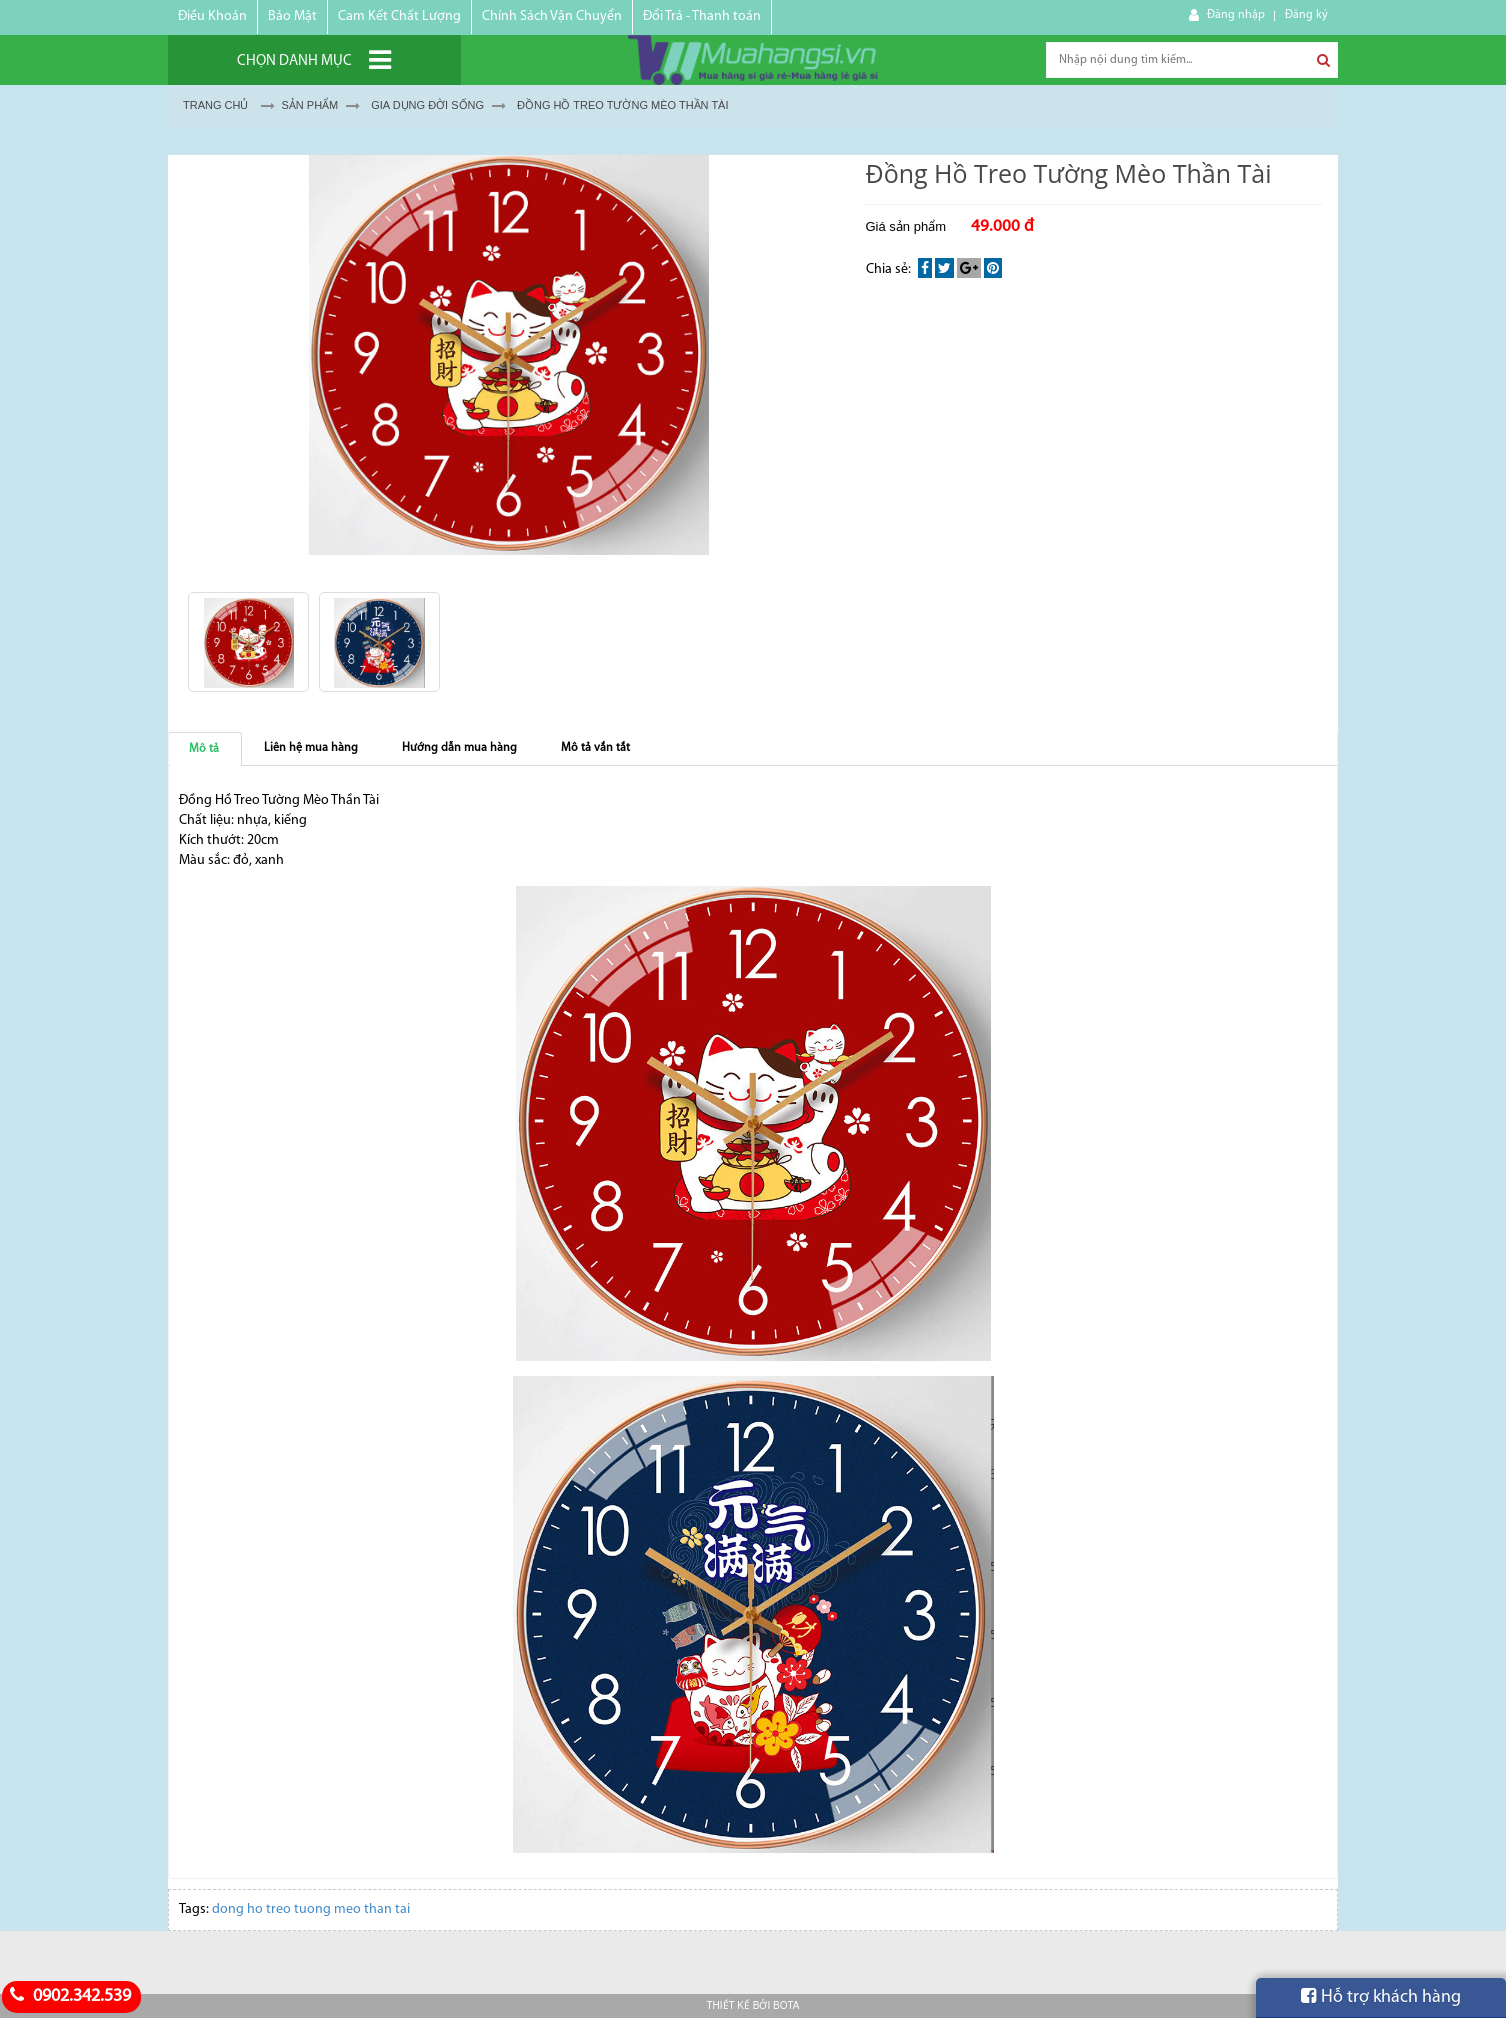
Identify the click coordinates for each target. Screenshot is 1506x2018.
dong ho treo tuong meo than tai (311, 1909)
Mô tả (204, 749)
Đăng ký (1306, 15)
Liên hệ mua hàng (311, 748)
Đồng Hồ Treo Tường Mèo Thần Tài (622, 105)
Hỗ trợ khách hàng (1381, 1997)
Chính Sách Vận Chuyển (552, 16)
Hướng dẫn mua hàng (459, 748)
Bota (786, 2005)
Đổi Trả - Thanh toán (702, 16)
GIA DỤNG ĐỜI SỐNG (427, 105)
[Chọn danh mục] (314, 60)
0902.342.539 (68, 1996)
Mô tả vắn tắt (595, 748)
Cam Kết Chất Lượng (399, 16)
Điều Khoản (212, 16)
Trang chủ (215, 105)
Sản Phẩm (309, 105)
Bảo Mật (292, 16)
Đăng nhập (1236, 15)
